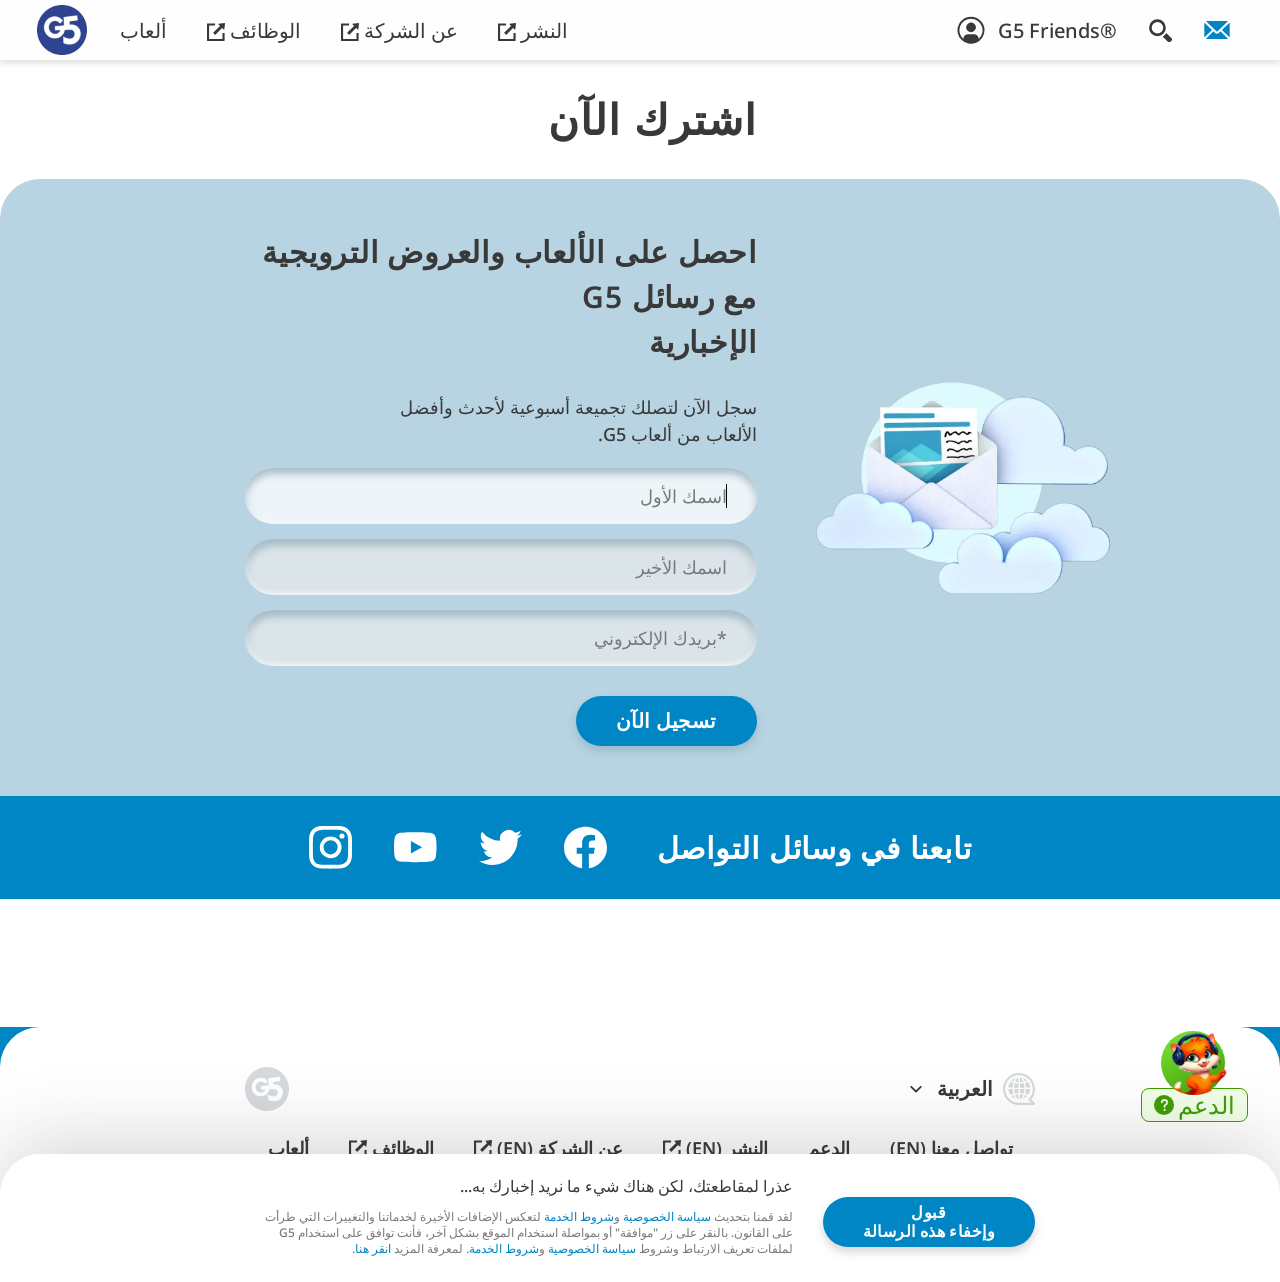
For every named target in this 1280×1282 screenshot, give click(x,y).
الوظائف (254, 30)
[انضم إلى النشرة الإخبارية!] (1217, 30)
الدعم (829, 1148)
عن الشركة (399, 30)
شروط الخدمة (579, 1216)
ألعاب (143, 30)
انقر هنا (373, 1249)
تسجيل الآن (666, 720)
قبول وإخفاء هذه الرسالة (929, 1221)
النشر (533, 30)
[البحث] (1160, 30)
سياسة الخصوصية (667, 1216)
